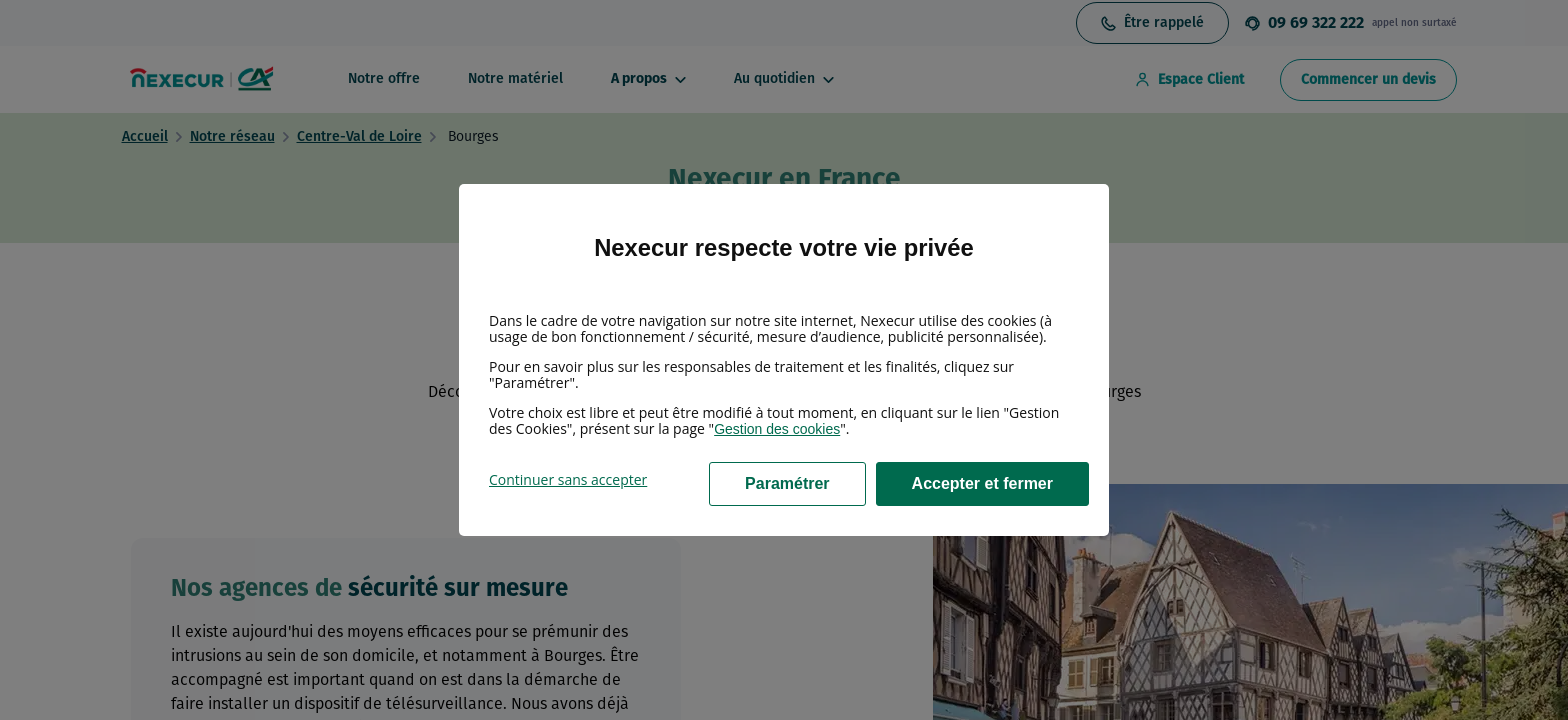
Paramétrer (787, 483)
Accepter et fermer (982, 483)
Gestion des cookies (777, 429)
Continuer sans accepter (568, 479)
